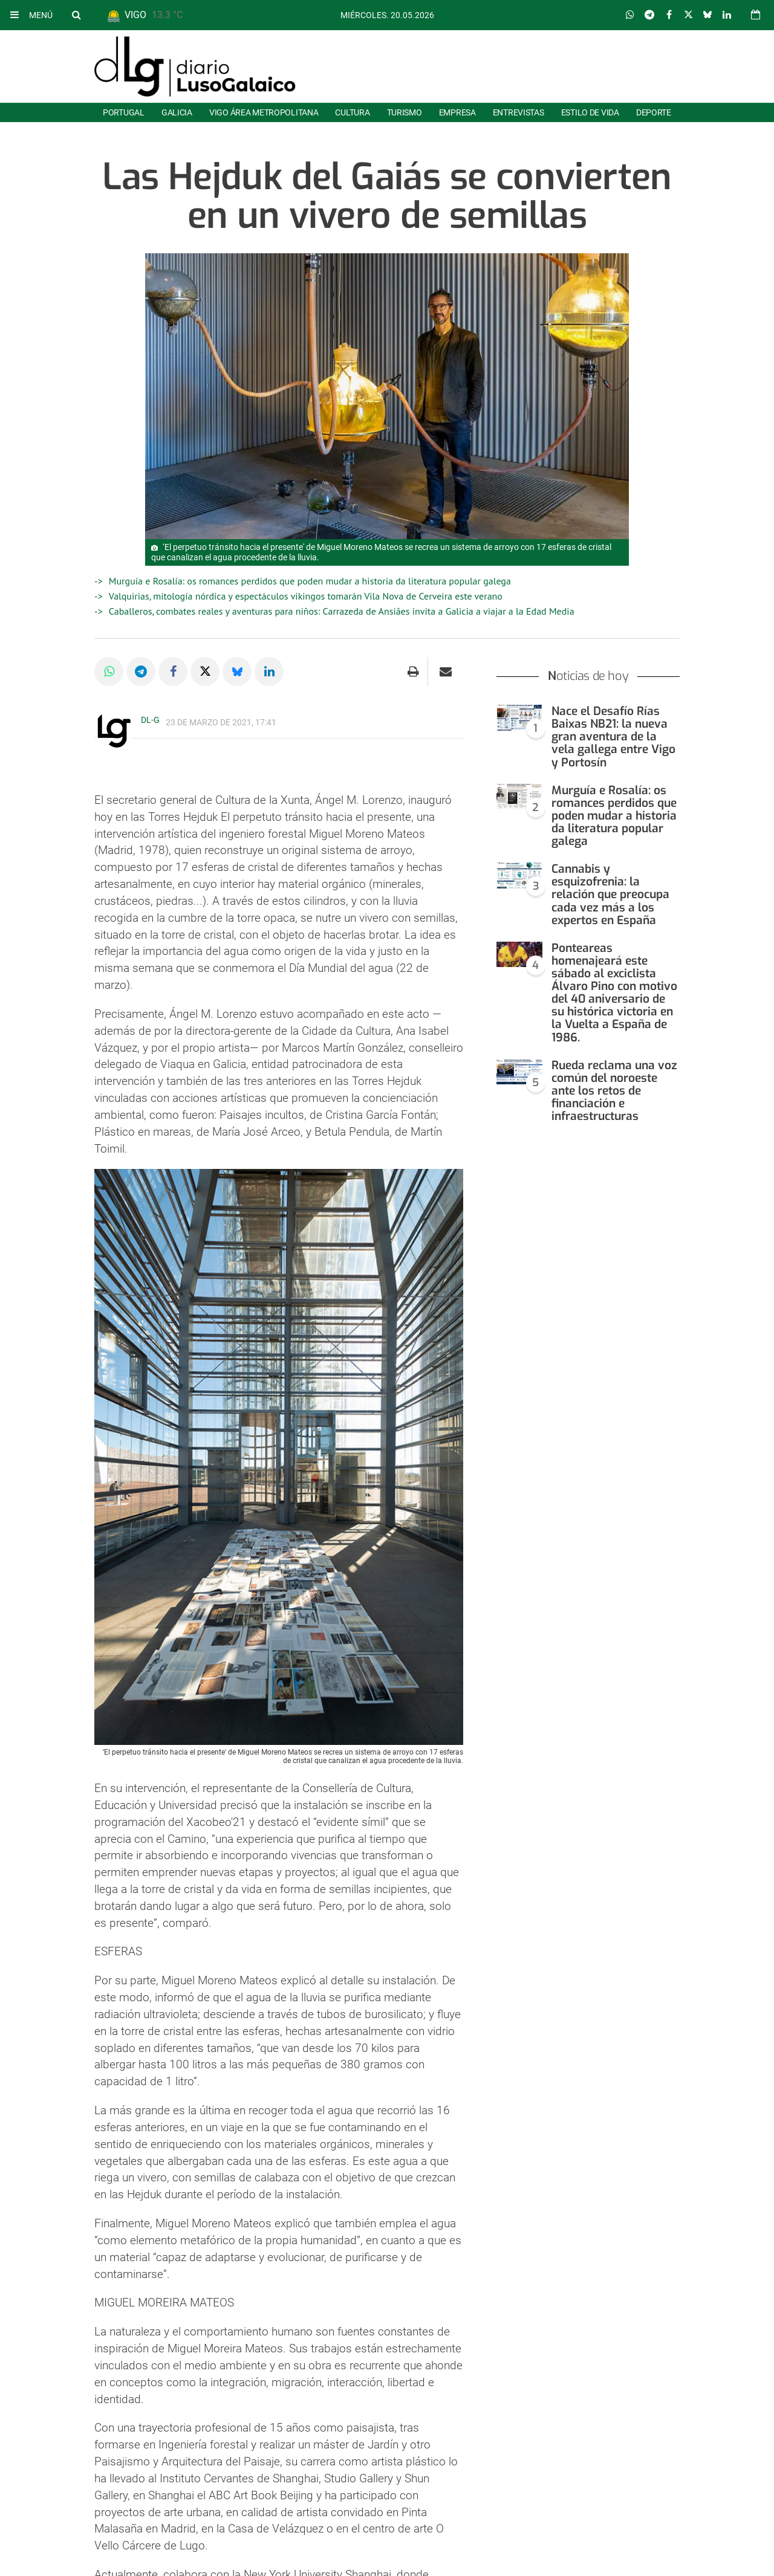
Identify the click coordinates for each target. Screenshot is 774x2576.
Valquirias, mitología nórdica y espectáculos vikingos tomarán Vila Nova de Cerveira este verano (305, 596)
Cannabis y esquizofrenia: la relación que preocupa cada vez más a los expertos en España (610, 894)
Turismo (404, 112)
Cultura (352, 112)
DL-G (150, 720)
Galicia (176, 112)
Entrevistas (518, 112)
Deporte (653, 112)
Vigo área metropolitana (263, 112)
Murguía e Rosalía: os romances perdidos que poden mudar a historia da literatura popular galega (310, 581)
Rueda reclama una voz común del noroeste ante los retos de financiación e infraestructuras (614, 1091)
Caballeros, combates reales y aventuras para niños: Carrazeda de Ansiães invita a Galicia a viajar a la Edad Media (341, 611)
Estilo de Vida (590, 112)
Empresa (457, 112)
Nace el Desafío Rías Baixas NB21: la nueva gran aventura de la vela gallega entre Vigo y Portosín (613, 736)
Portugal (124, 112)
